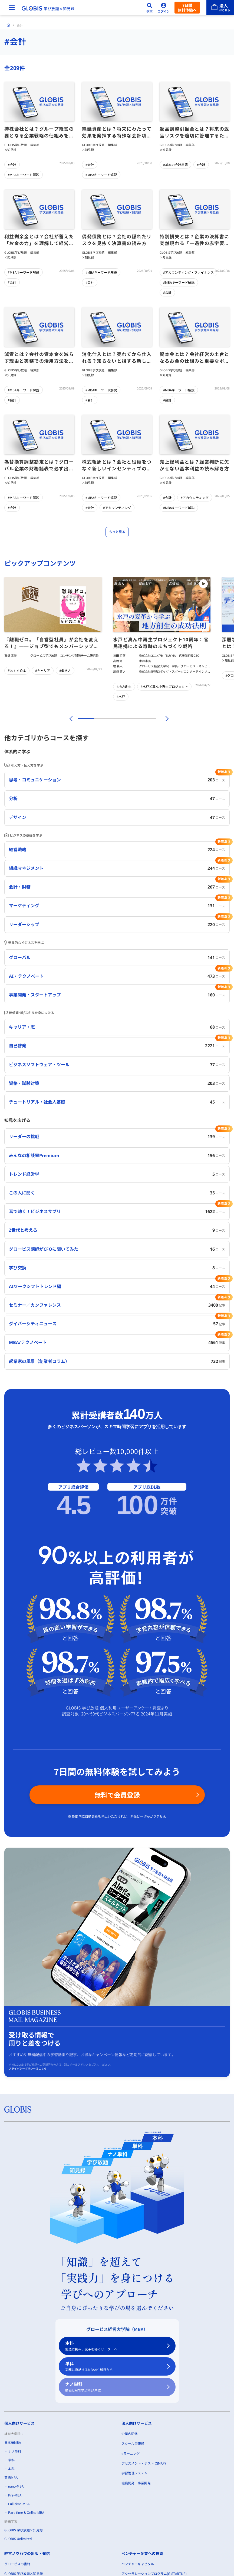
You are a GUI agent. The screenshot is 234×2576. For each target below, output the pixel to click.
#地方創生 (124, 686)
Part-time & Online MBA (26, 2512)
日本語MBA (12, 2442)
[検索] (149, 8)
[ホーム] (8, 25)
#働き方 (65, 670)
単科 (114, 2366)
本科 (114, 2346)
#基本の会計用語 (175, 164)
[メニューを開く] (11, 7)
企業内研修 (129, 2433)
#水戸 (121, 696)
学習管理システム (134, 2473)
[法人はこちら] (220, 7)
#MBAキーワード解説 (23, 174)
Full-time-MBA (18, 2503)
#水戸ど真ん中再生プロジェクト (164, 686)
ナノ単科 (114, 2387)
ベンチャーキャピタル (137, 2563)
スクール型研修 (132, 2443)
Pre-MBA (14, 2494)
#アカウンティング (117, 507)
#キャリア (42, 670)
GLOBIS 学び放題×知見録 (23, 2530)
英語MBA (11, 2477)
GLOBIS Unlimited (18, 2538)
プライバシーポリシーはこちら (28, 2068)
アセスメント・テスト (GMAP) (143, 2463)
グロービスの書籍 (17, 2563)
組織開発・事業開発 (136, 2483)
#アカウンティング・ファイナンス (188, 272)
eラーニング (130, 2453)
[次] (164, 719)
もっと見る (117, 531)
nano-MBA (16, 2486)
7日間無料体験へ (187, 7)
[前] (70, 719)
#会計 (12, 164)
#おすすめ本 (17, 670)
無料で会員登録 (117, 1794)
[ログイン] (163, 8)
